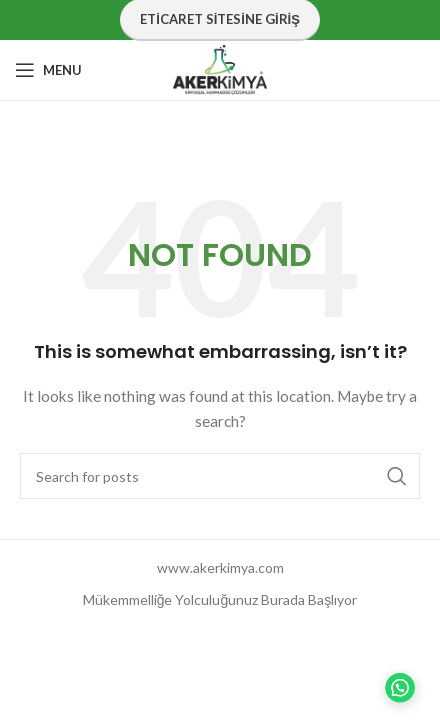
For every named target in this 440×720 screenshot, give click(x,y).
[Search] (220, 476)
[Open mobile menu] (48, 70)
